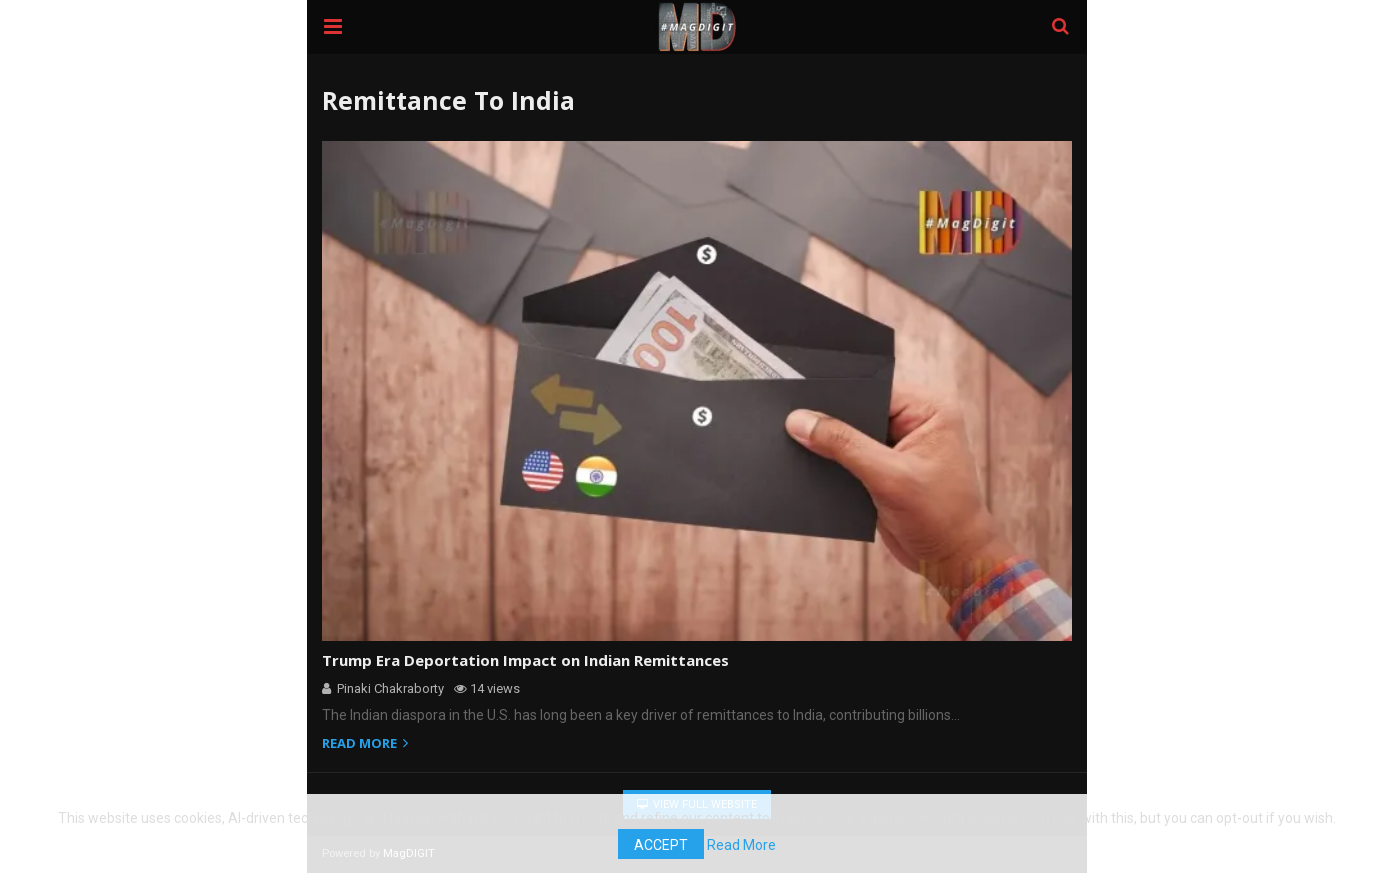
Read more (367, 744)
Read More (696, 848)
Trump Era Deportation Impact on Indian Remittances (511, 660)
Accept (1330, 824)
